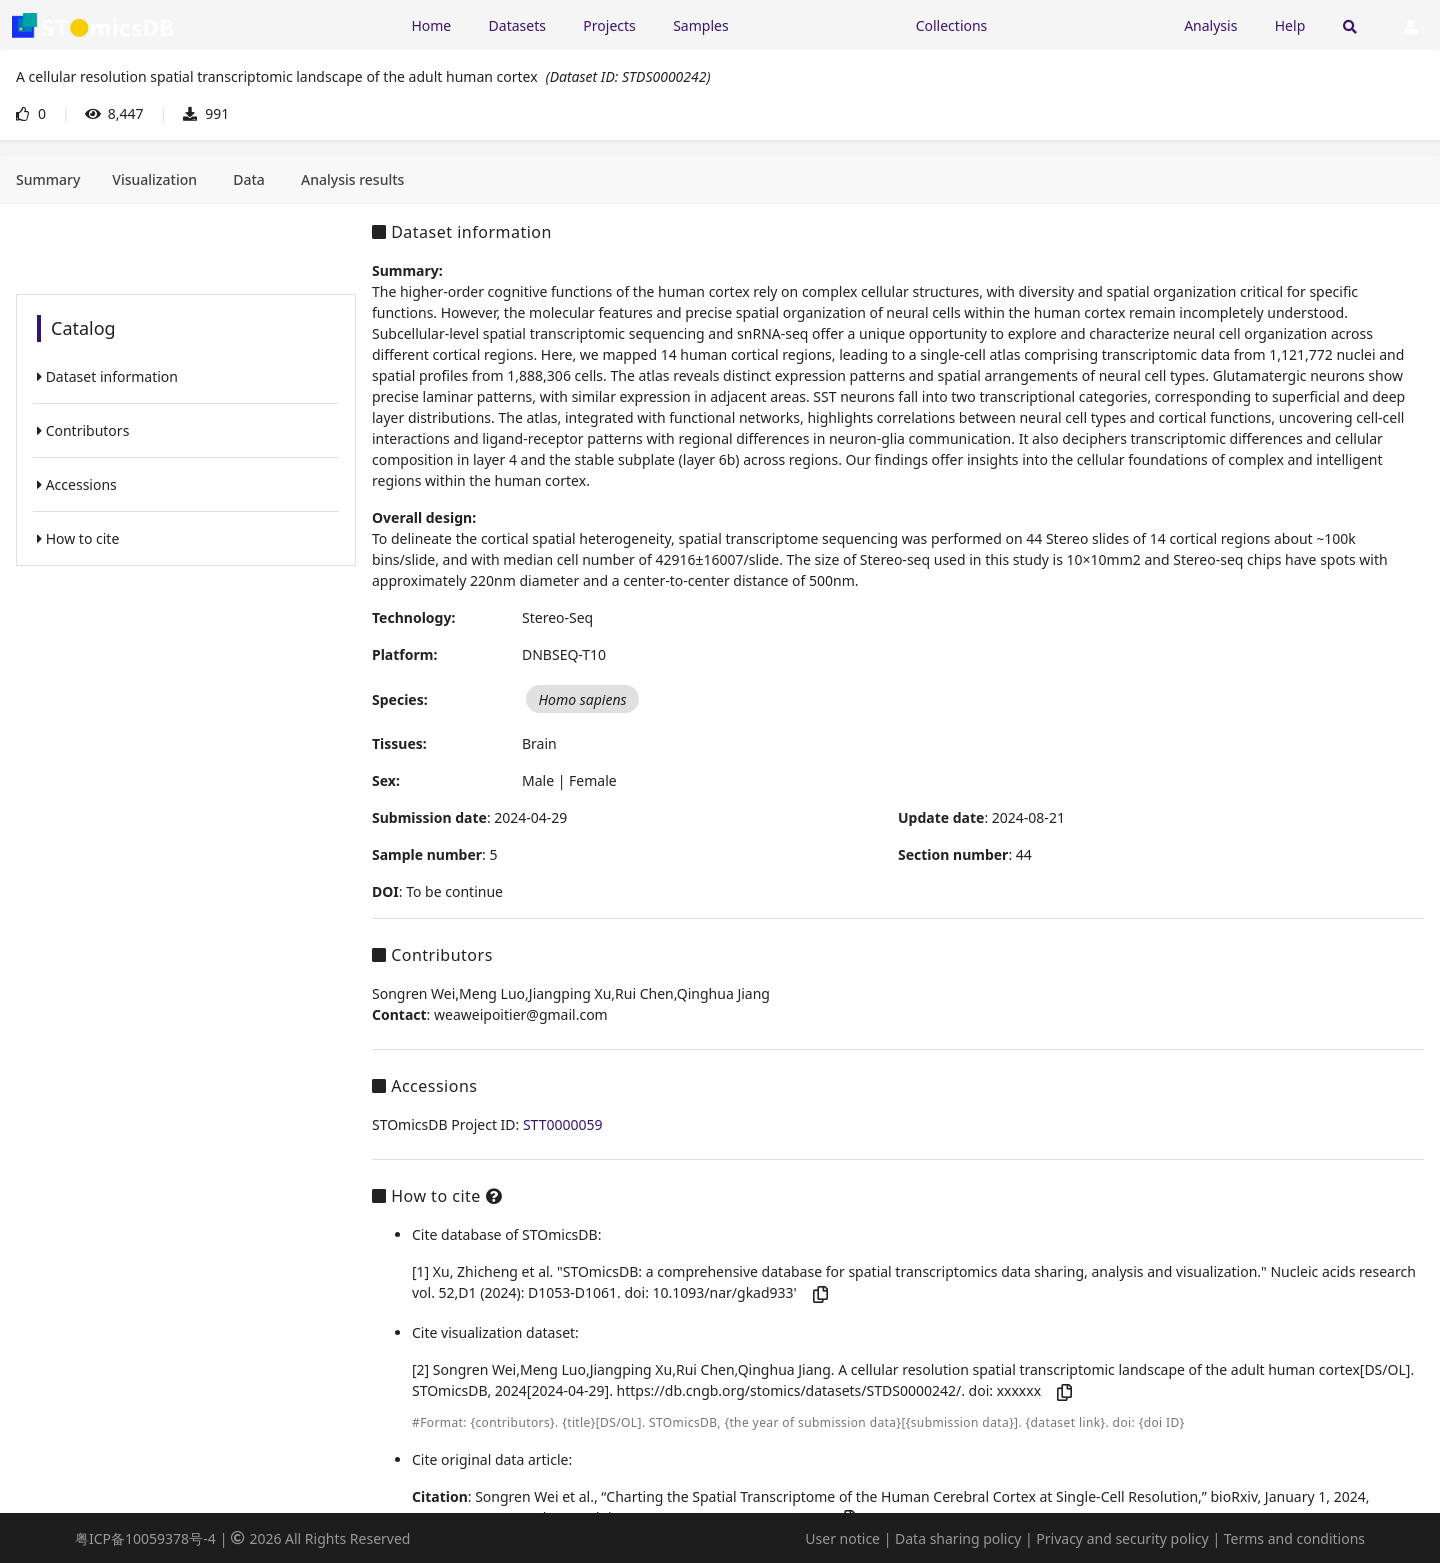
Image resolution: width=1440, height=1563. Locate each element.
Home (431, 25)
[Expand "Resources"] (822, 24)
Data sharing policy (958, 1538)
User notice (842, 1538)
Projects (609, 25)
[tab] (48, 180)
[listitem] (186, 376)
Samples (700, 25)
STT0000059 (563, 1124)
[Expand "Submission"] (1086, 24)
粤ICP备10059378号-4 (145, 1538)
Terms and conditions (1294, 1538)
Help (1290, 25)
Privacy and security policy (1122, 1538)
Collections (952, 25)
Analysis (1210, 25)
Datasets (517, 25)
